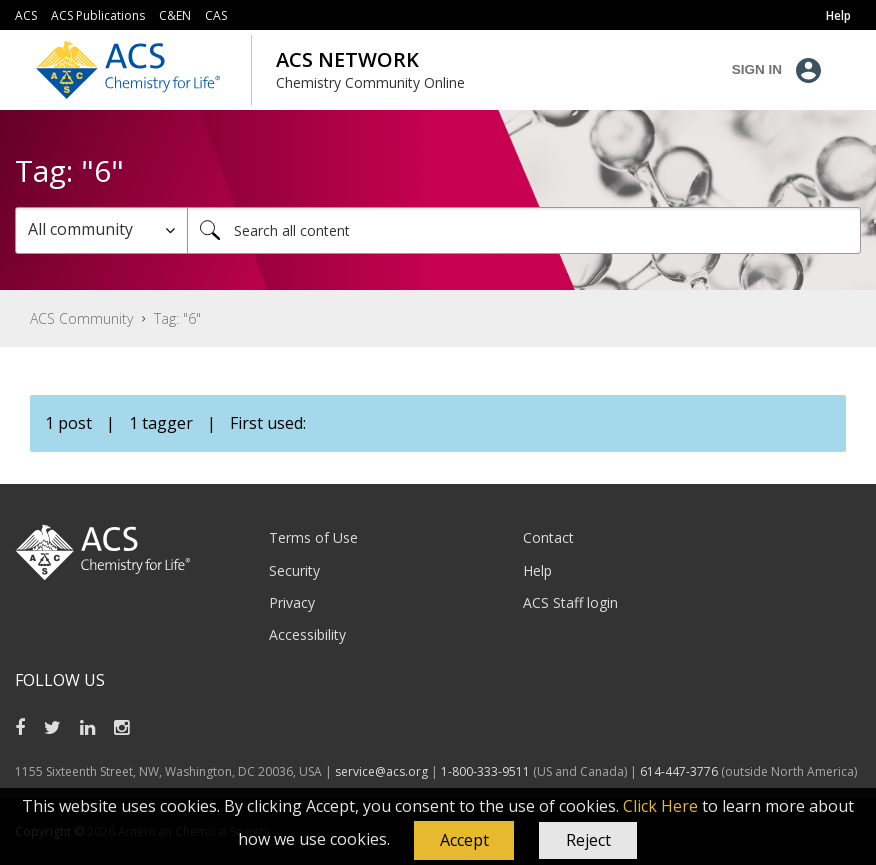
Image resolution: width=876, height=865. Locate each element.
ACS (26, 15)
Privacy (292, 602)
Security (294, 570)
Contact (548, 537)
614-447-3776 (680, 771)
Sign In (757, 69)
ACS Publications (98, 15)
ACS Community (81, 318)
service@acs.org (381, 771)
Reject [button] (588, 840)
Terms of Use (313, 537)
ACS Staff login (570, 602)
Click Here (660, 806)
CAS (216, 15)
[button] (464, 841)
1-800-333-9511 (485, 771)
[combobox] (524, 230)
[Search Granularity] (101, 230)
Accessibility (307, 634)
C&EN (175, 15)
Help (537, 570)
